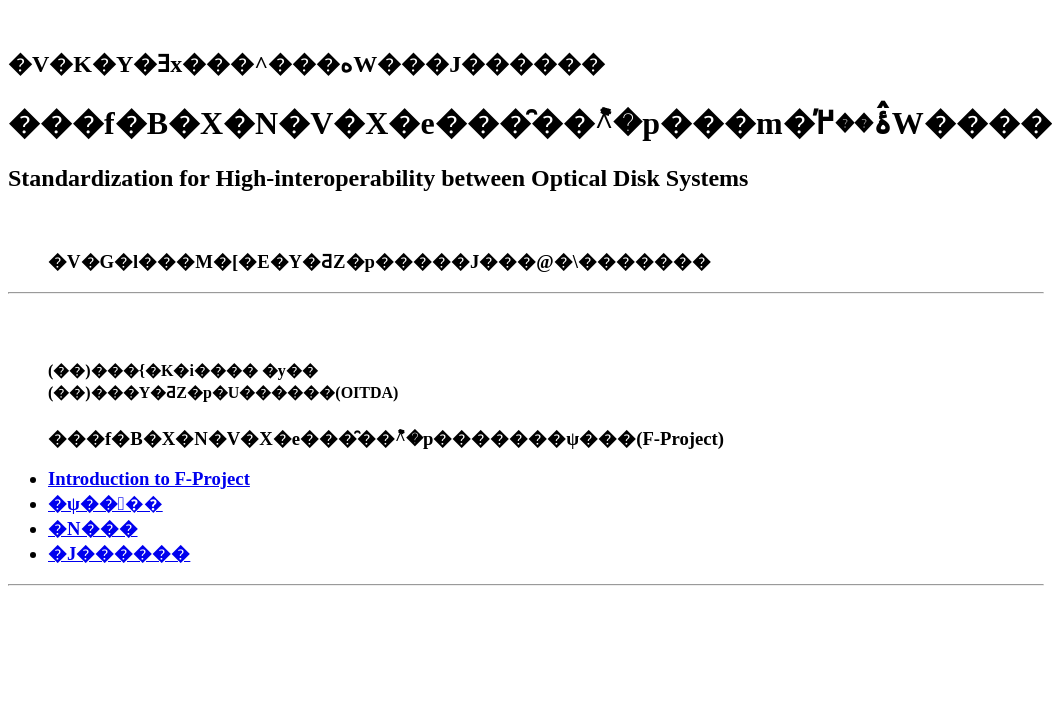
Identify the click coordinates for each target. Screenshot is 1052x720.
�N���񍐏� (93, 528)
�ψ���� (105, 503)
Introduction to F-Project (149, 478)
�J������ (119, 553)
